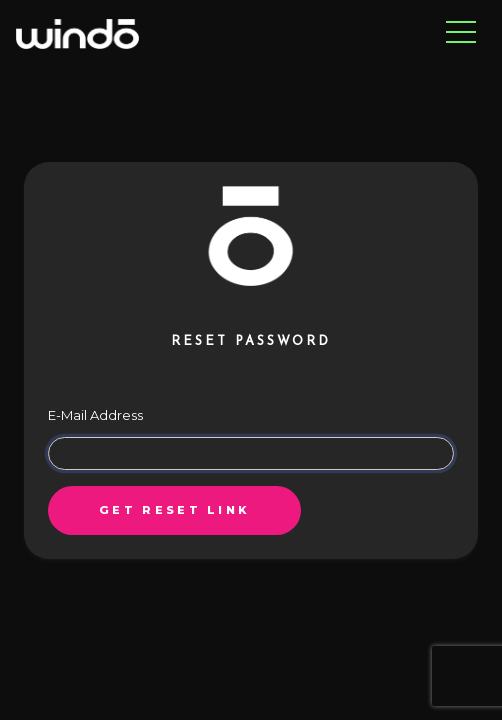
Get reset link (174, 510)
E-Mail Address (95, 415)
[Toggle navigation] (461, 33)
